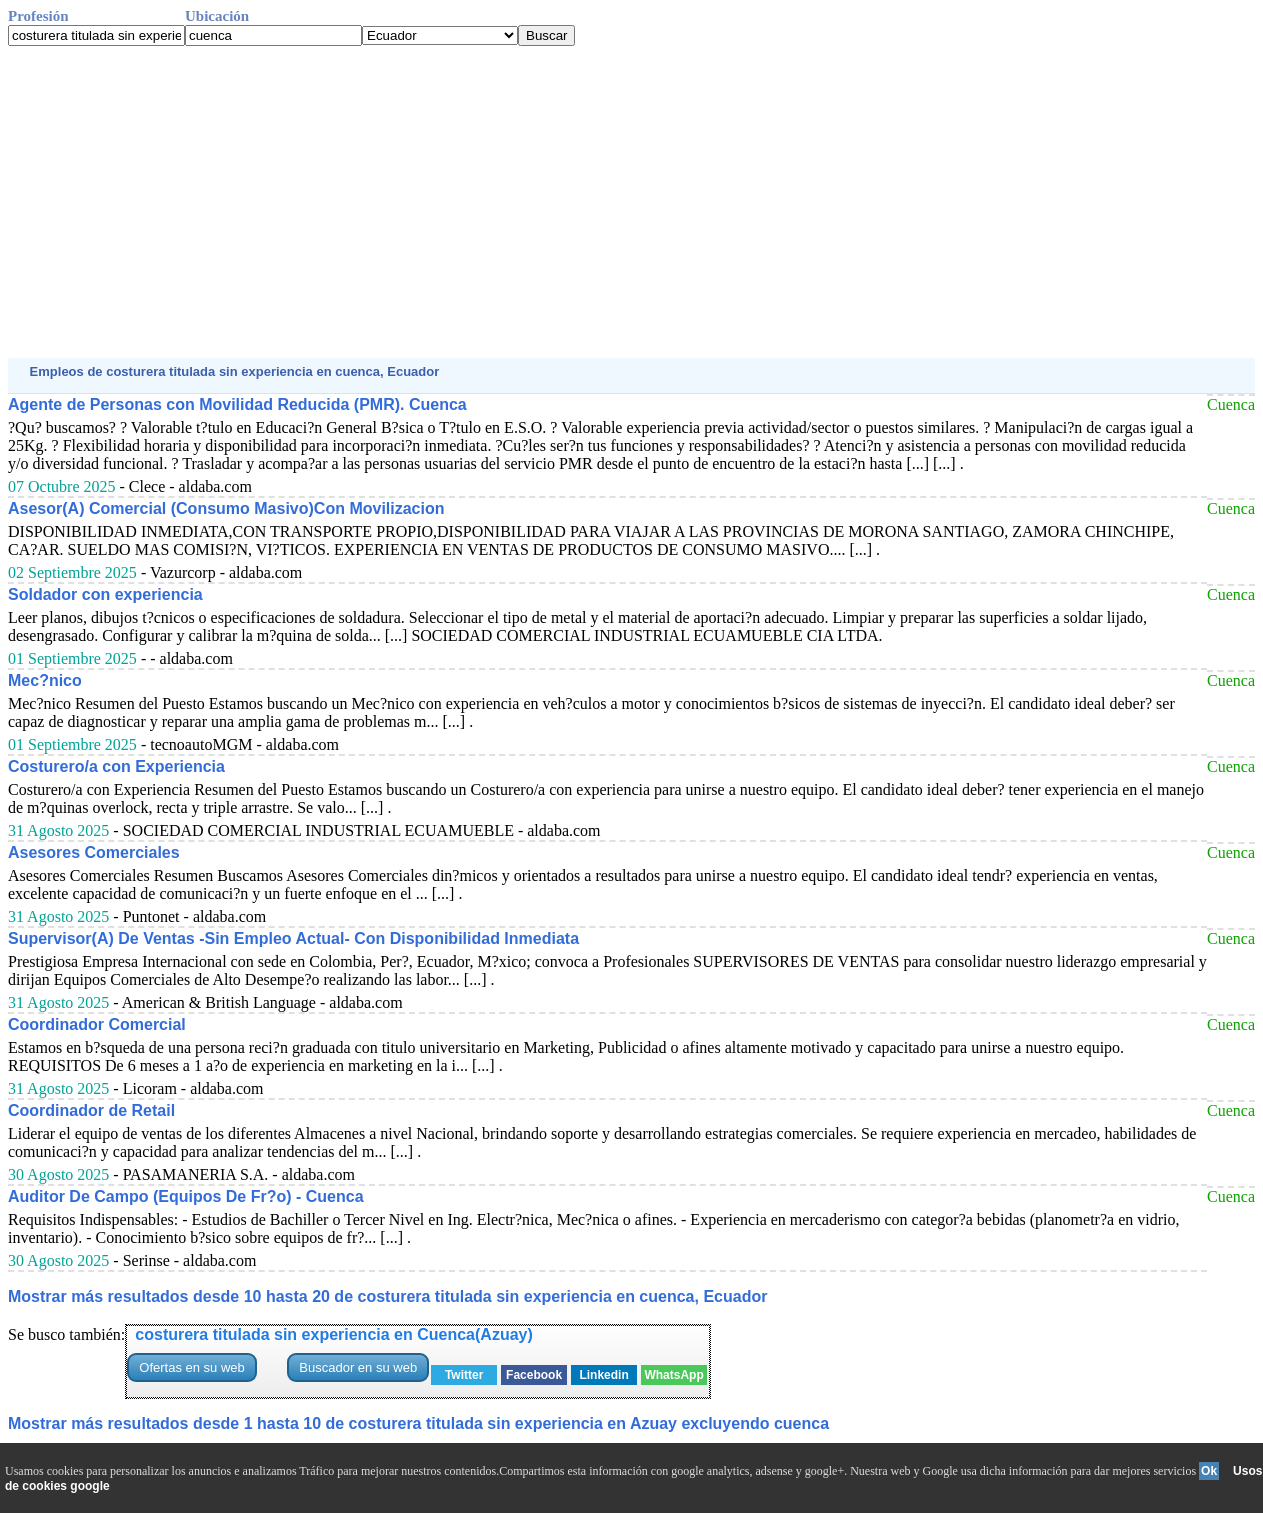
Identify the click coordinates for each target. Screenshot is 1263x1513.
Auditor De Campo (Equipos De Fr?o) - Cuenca (186, 1196)
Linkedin (603, 1375)
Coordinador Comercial (97, 1024)
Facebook (534, 1375)
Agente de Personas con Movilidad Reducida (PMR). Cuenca (237, 404)
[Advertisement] (608, 202)
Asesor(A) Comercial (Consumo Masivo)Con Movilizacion (226, 508)
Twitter (464, 1375)
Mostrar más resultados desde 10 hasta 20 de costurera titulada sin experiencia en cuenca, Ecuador (387, 1296)
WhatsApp (673, 1375)
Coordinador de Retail (91, 1110)
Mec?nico (45, 680)
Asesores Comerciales (94, 852)
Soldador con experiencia (105, 594)
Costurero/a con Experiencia (116, 766)
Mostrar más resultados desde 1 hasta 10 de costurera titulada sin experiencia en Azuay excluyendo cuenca (418, 1423)
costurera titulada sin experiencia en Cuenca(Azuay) (333, 1334)
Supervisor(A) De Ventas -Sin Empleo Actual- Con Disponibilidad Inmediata (293, 938)
